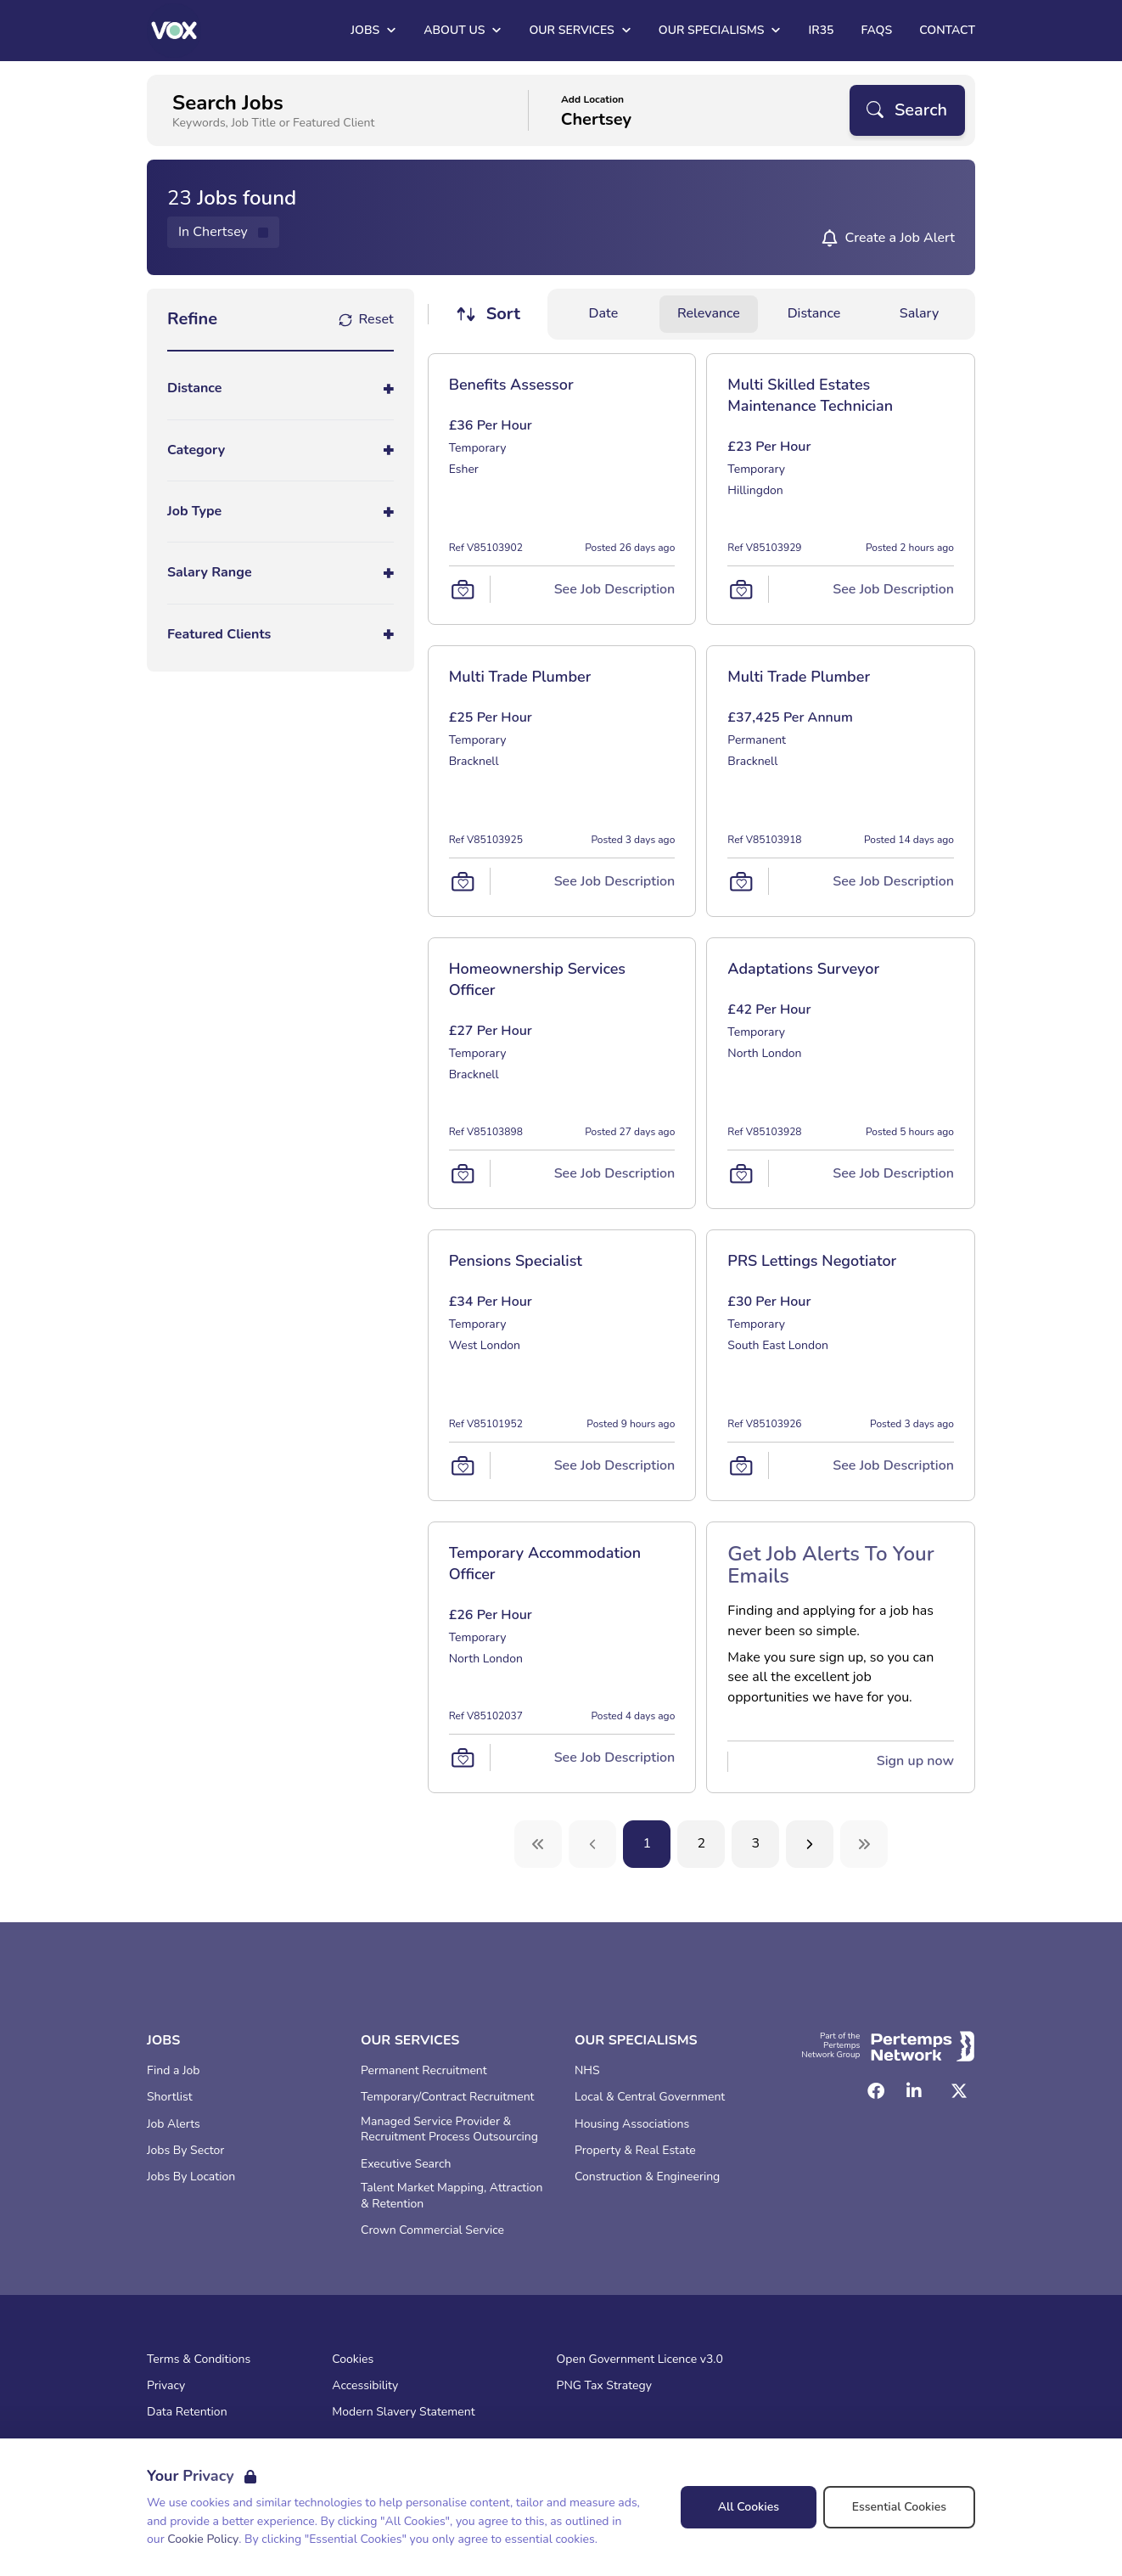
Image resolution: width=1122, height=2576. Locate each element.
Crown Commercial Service (432, 2230)
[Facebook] (876, 2091)
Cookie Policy (202, 2539)
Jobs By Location (191, 2177)
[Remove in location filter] (223, 232)
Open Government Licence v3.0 (640, 2359)
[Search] (907, 110)
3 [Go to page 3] (756, 1843)
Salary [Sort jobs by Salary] (919, 313)
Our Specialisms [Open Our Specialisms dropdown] (720, 30)
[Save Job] (462, 589)
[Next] (809, 1844)
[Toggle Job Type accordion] (280, 511)
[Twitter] (959, 2091)
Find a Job (173, 2070)
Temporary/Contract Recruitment (448, 2097)
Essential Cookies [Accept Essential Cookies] (899, 2507)
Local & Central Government (650, 2097)
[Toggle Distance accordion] (280, 388)
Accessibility (365, 2385)
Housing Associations (632, 2124)
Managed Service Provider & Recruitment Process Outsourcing (449, 2130)
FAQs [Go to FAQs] (876, 30)
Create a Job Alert (899, 237)
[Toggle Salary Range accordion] (280, 573)
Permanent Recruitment (424, 2070)
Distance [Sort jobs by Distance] (814, 313)
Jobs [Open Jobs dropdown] (373, 30)
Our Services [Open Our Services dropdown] (580, 30)
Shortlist (170, 2097)
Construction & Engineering (647, 2177)
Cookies (352, 2359)
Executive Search (406, 2164)
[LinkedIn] (914, 2091)
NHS (587, 2070)
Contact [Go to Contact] (947, 30)
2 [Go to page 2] (702, 1843)
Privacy (166, 2385)
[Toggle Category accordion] (280, 450)
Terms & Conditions (198, 2359)
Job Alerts (173, 2124)
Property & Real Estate (635, 2150)
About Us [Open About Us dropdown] (463, 30)
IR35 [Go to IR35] (820, 30)
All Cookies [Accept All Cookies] (748, 2507)
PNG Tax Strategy (604, 2385)
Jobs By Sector (185, 2150)
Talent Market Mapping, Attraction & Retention (451, 2196)
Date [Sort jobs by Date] (604, 313)
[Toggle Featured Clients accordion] (280, 635)
